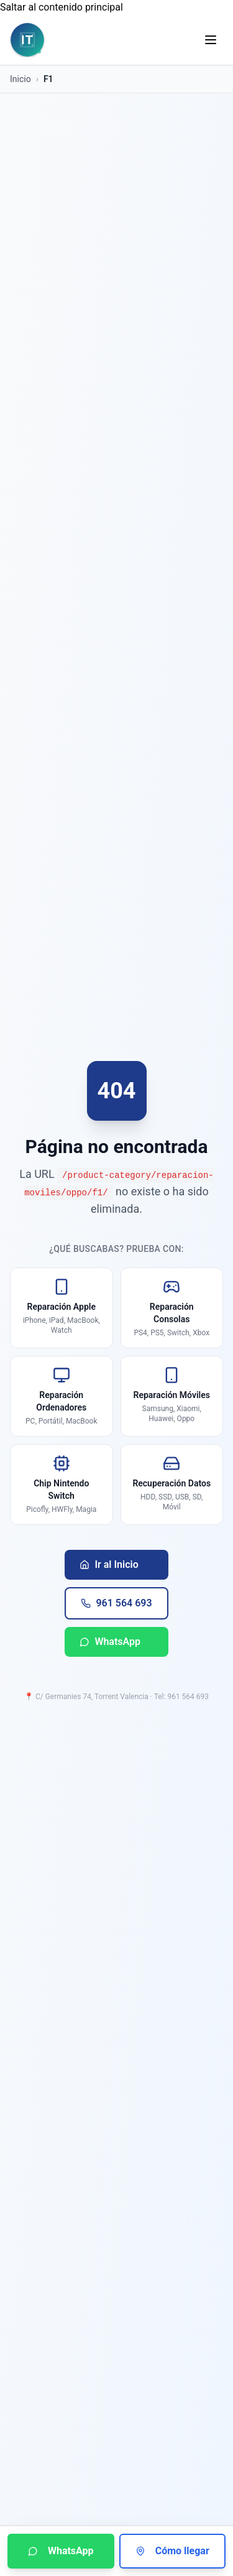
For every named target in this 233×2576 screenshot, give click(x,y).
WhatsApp (110, 1641)
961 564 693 (116, 1603)
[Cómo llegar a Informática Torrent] (172, 2551)
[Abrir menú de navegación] (210, 39)
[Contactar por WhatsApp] (60, 2551)
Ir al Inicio (109, 1564)
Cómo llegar (172, 2551)
